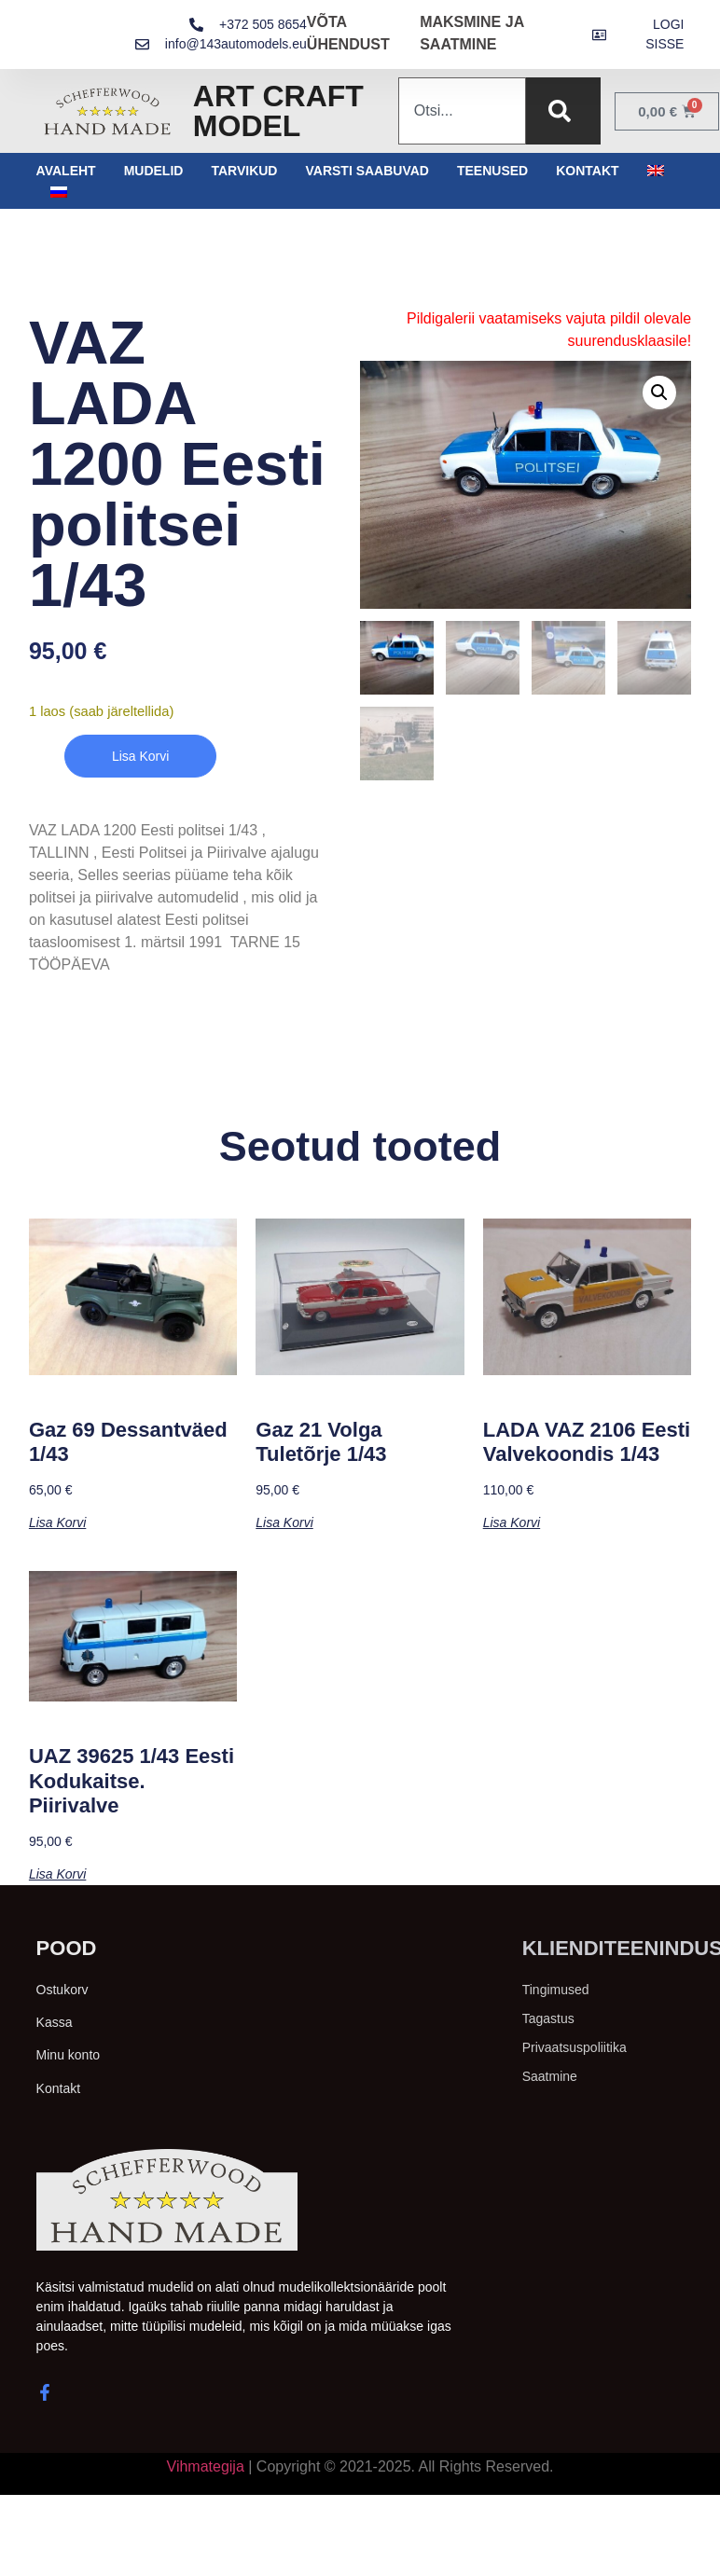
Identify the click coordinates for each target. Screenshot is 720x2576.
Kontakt (587, 170)
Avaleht (66, 170)
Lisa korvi (140, 756)
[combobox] (462, 111)
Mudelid (154, 170)
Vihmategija (205, 2466)
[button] (659, 392)
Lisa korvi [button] (57, 1522)
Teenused (492, 170)
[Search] (563, 111)
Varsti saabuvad (367, 170)
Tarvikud (244, 170)
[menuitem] (655, 170)
